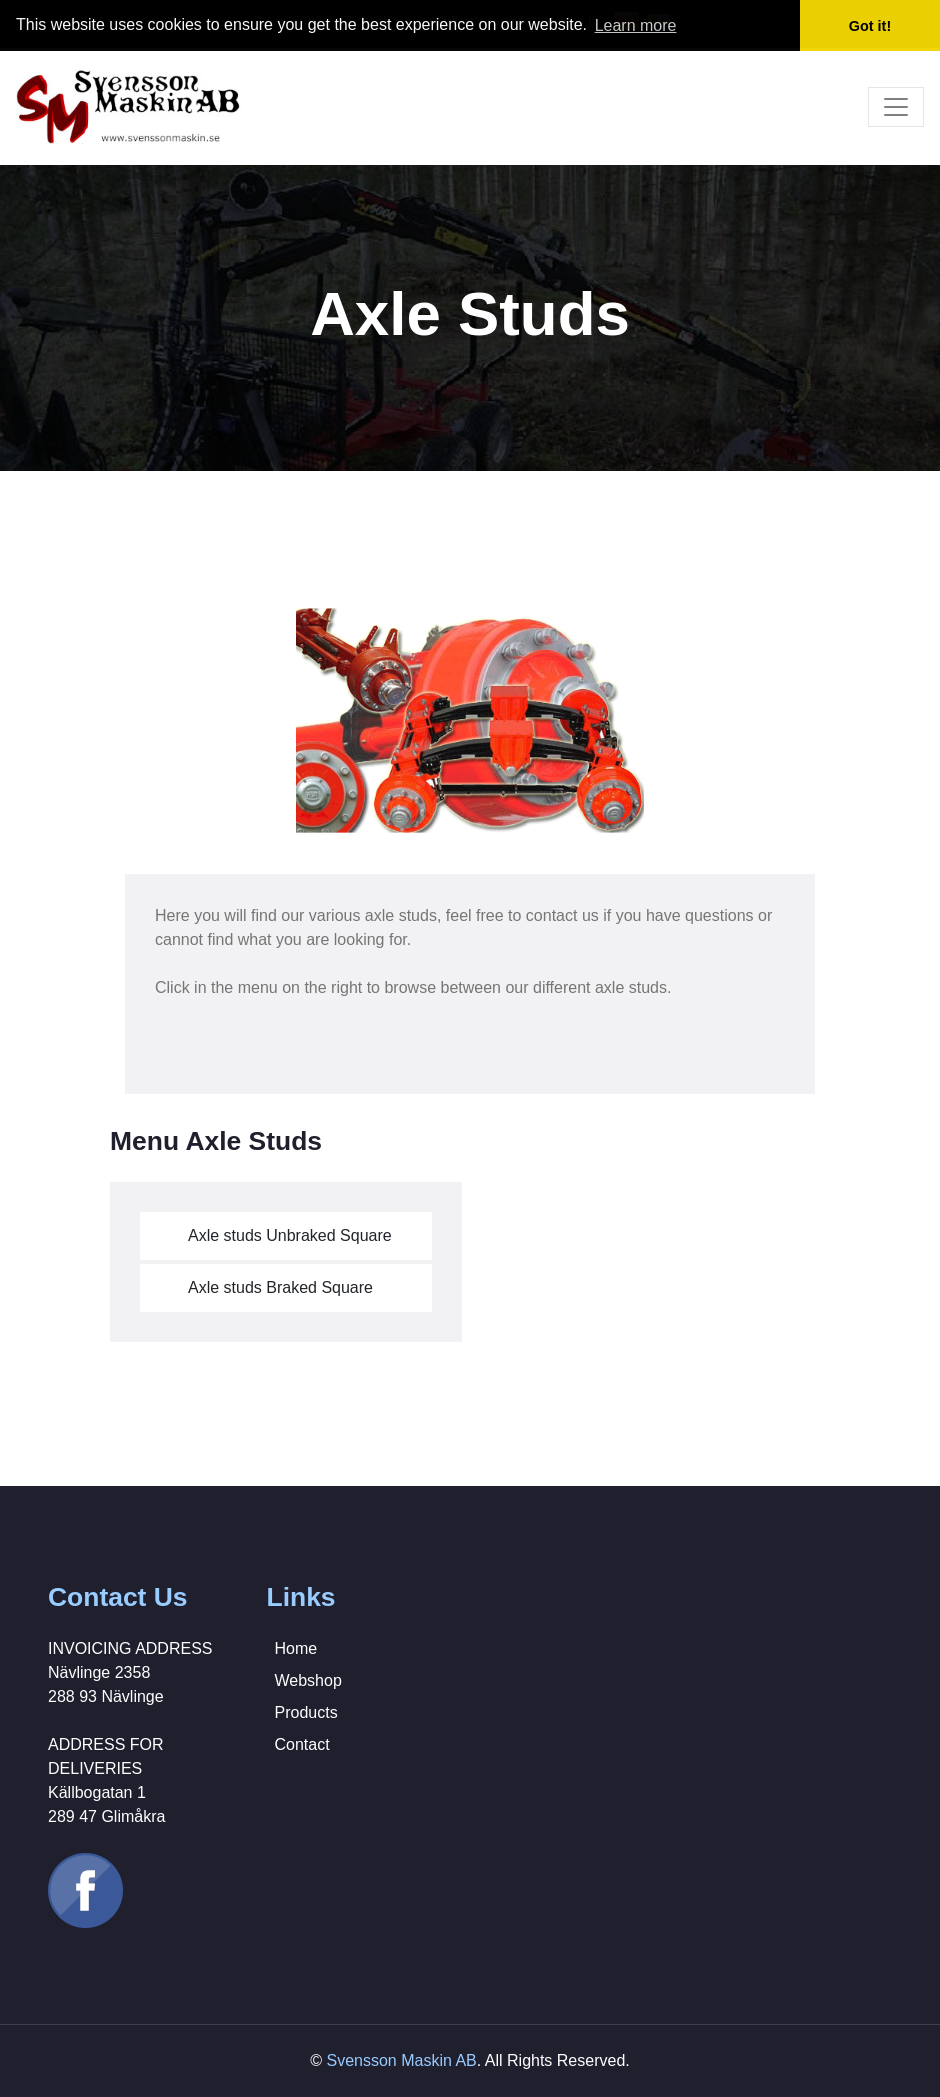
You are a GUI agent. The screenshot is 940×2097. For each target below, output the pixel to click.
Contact (302, 1744)
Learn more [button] (636, 25)
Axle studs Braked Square (280, 1287)
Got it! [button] (870, 26)
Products (306, 1712)
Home (296, 1648)
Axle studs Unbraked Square (290, 1235)
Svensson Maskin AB (401, 2060)
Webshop (308, 1680)
